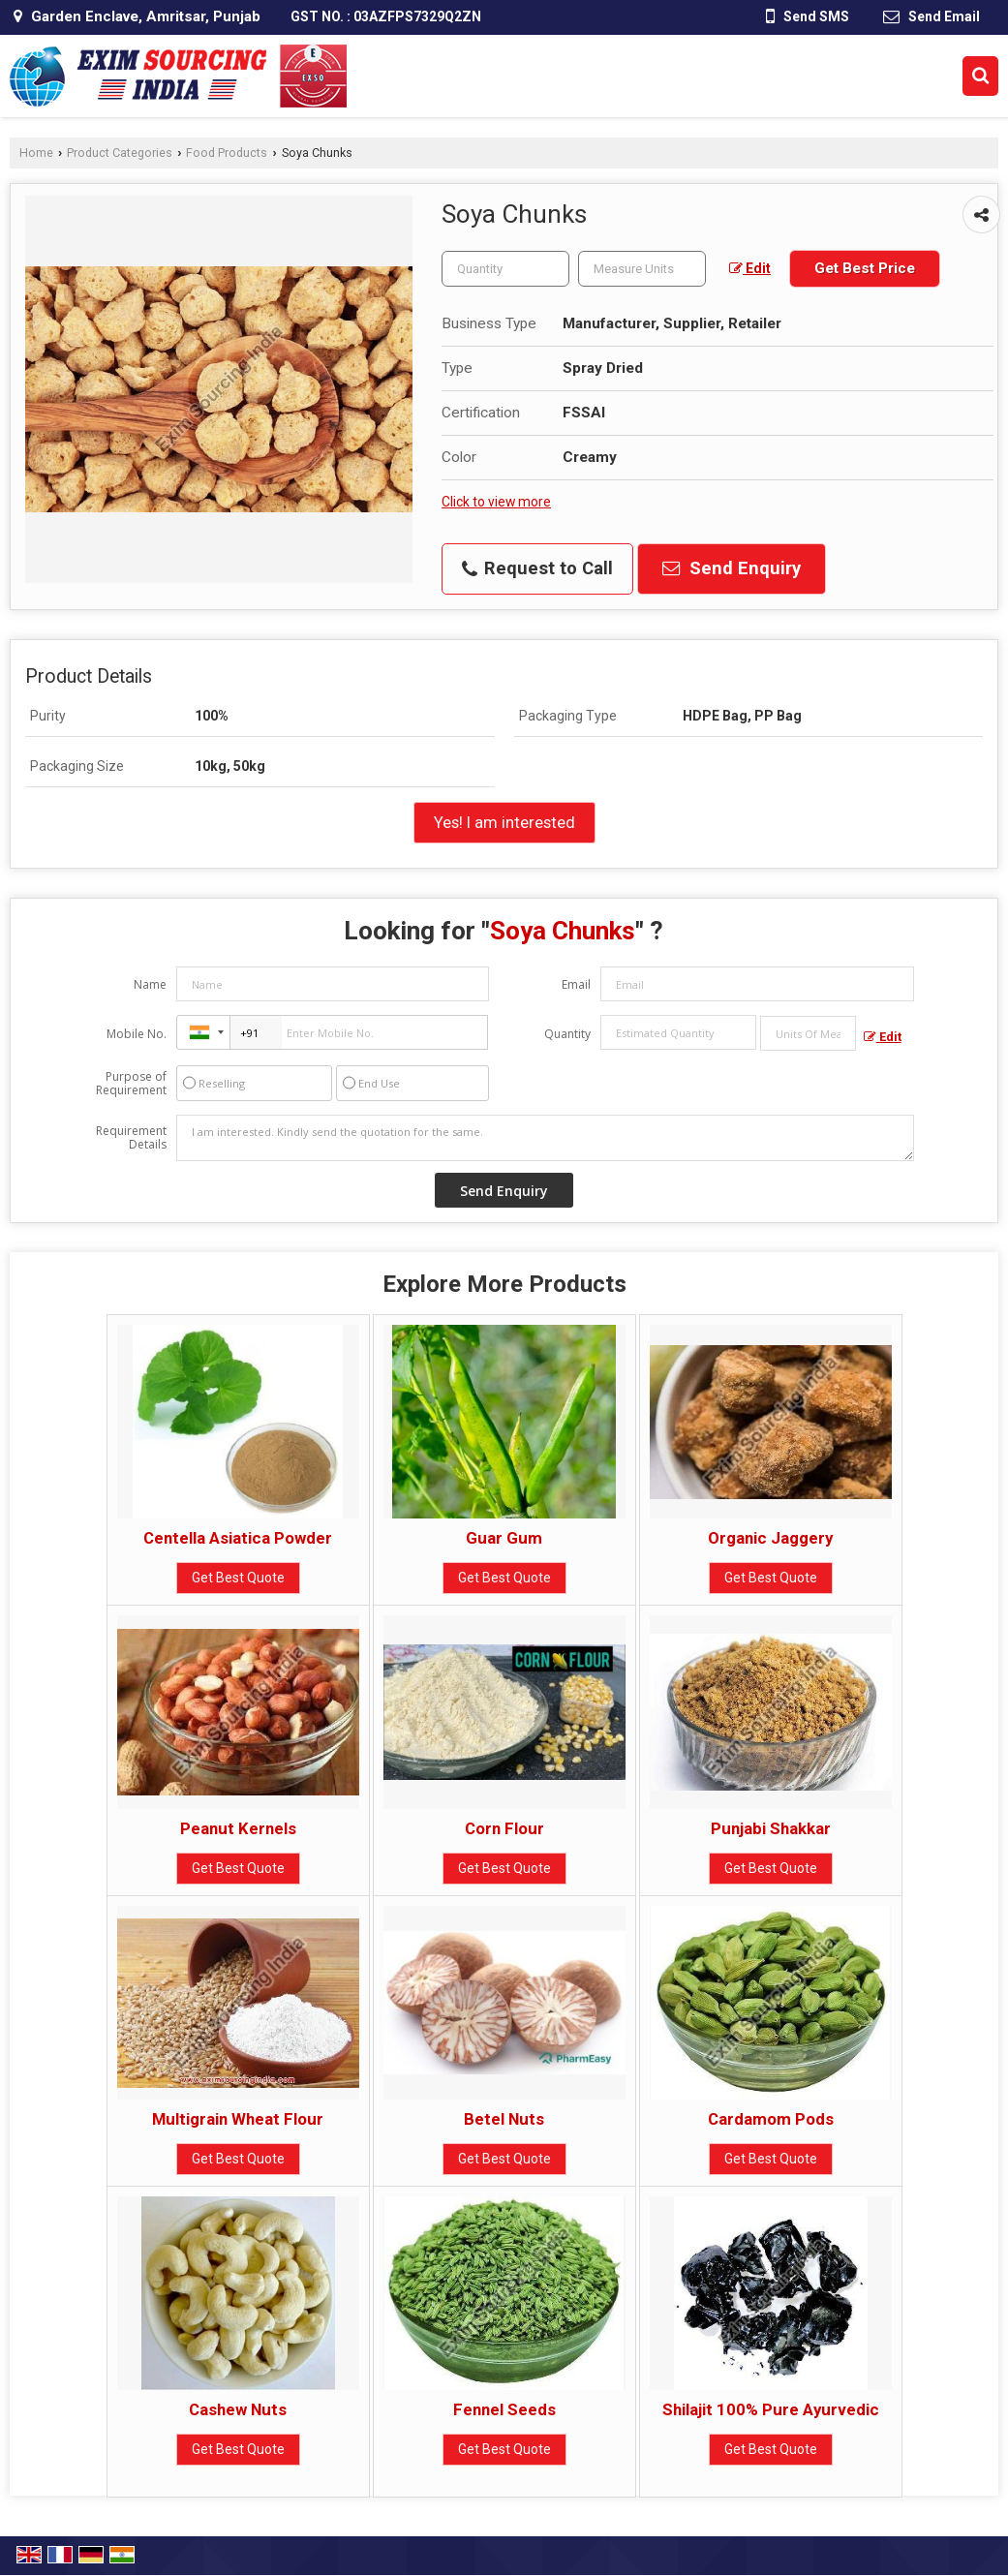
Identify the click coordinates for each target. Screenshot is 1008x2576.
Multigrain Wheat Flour (237, 2119)
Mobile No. (137, 1034)
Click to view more (496, 501)
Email (576, 984)
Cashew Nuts (238, 2409)
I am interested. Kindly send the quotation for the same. (544, 1138)
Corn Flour (504, 1828)
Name (150, 984)
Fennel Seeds (504, 2409)
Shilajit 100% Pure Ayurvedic (770, 2409)
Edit (750, 268)
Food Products (226, 152)
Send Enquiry (731, 568)
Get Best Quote (238, 1577)
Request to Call (537, 568)
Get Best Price (864, 268)
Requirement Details (131, 1137)
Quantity (567, 1034)
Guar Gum (504, 1538)
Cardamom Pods (771, 2119)
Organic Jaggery (770, 1538)
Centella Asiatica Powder (237, 1538)
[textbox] (642, 269)
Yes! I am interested (504, 822)
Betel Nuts (504, 2119)
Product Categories (119, 152)
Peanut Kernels (238, 1828)
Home (36, 152)
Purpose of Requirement (131, 1083)
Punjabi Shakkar (771, 1828)
